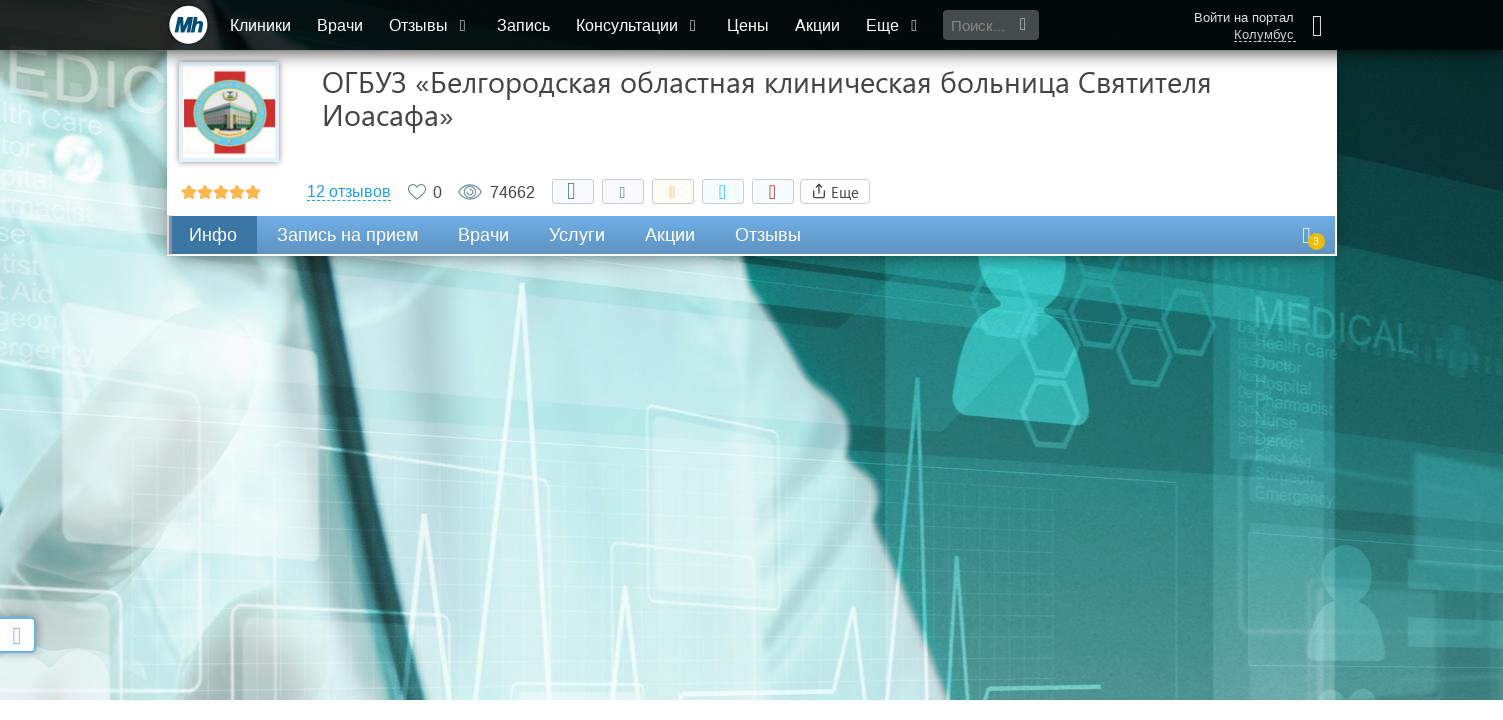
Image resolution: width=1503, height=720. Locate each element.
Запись (523, 25)
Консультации (638, 25)
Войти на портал (1244, 17)
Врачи (340, 25)
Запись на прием (347, 235)
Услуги (577, 235)
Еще (894, 25)
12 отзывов (349, 192)
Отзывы (430, 25)
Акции (817, 25)
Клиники (260, 25)
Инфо (213, 235)
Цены (748, 25)
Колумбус (1264, 35)
